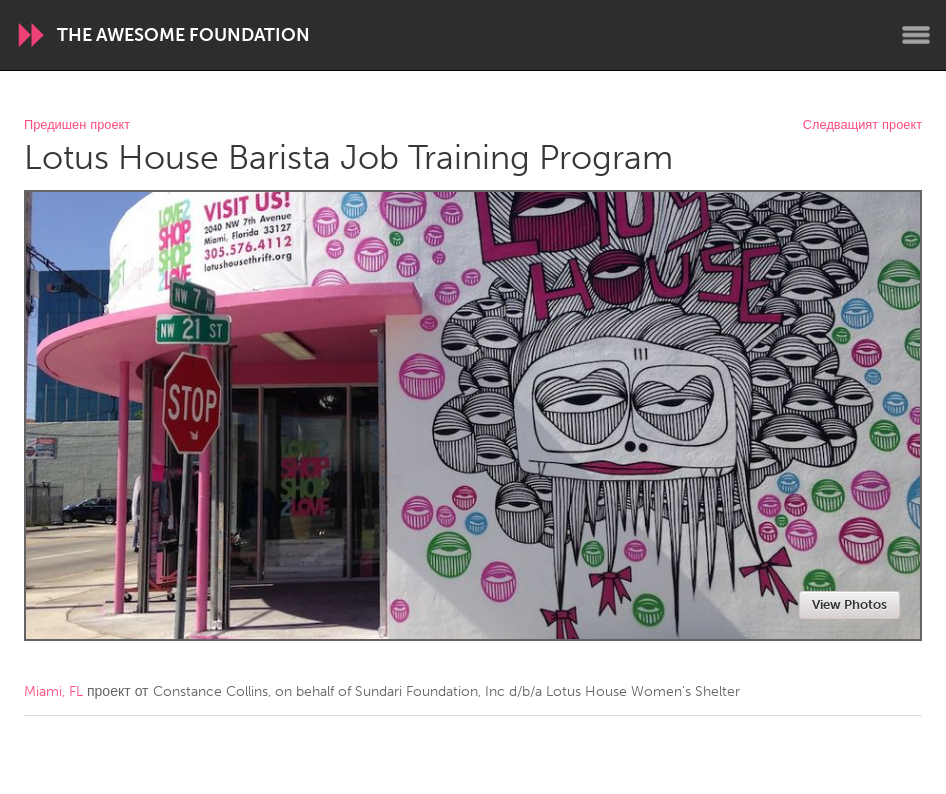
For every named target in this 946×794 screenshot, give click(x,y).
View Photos (849, 604)
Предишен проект (77, 125)
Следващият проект (862, 125)
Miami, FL (53, 691)
